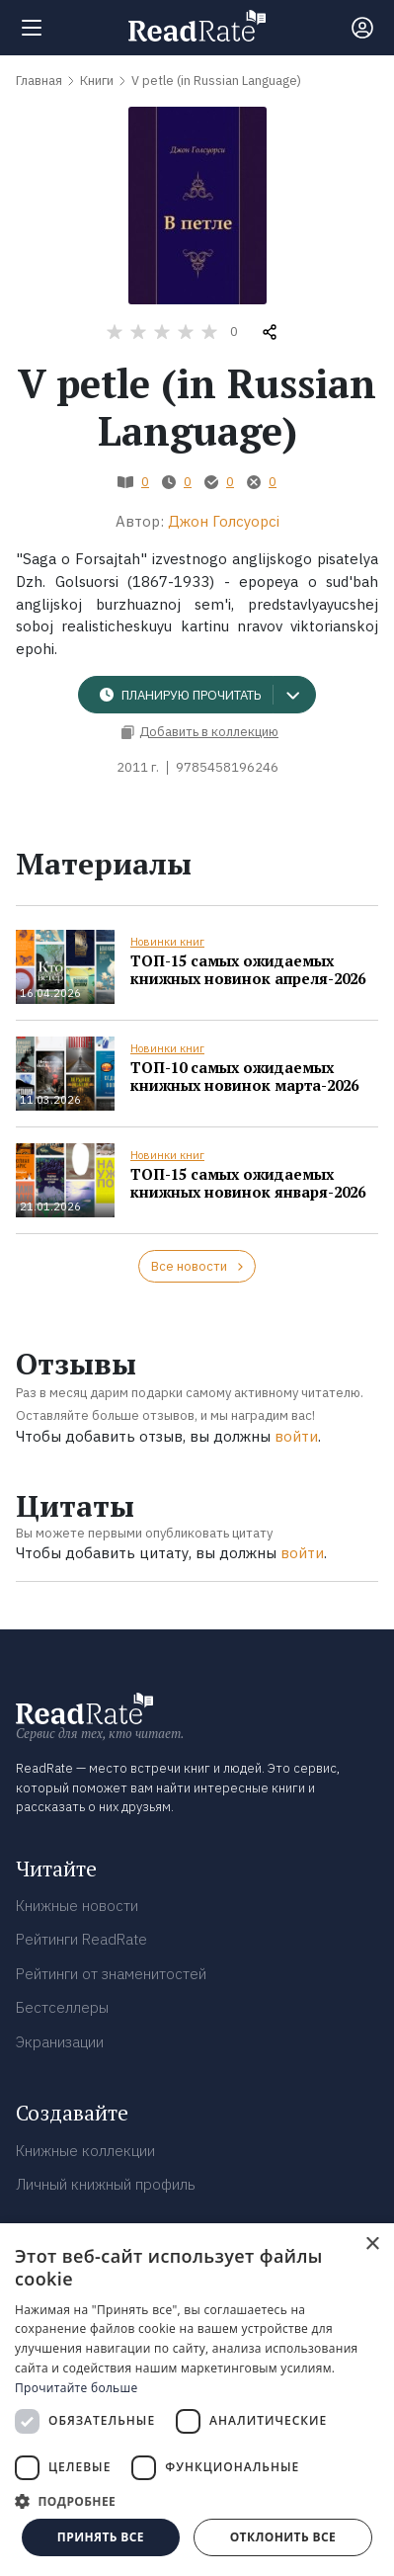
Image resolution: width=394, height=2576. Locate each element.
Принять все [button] (100, 2537)
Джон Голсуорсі (223, 521)
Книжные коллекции (85, 2150)
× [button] (371, 2244)
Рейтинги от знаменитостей (111, 1973)
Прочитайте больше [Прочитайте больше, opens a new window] (76, 2387)
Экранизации (60, 2042)
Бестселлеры (62, 2007)
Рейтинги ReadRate (81, 1939)
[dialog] (197, 2399)
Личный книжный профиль (106, 2184)
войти (296, 1436)
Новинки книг (167, 942)
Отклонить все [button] (283, 2537)
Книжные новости (77, 1905)
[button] (197, 2501)
